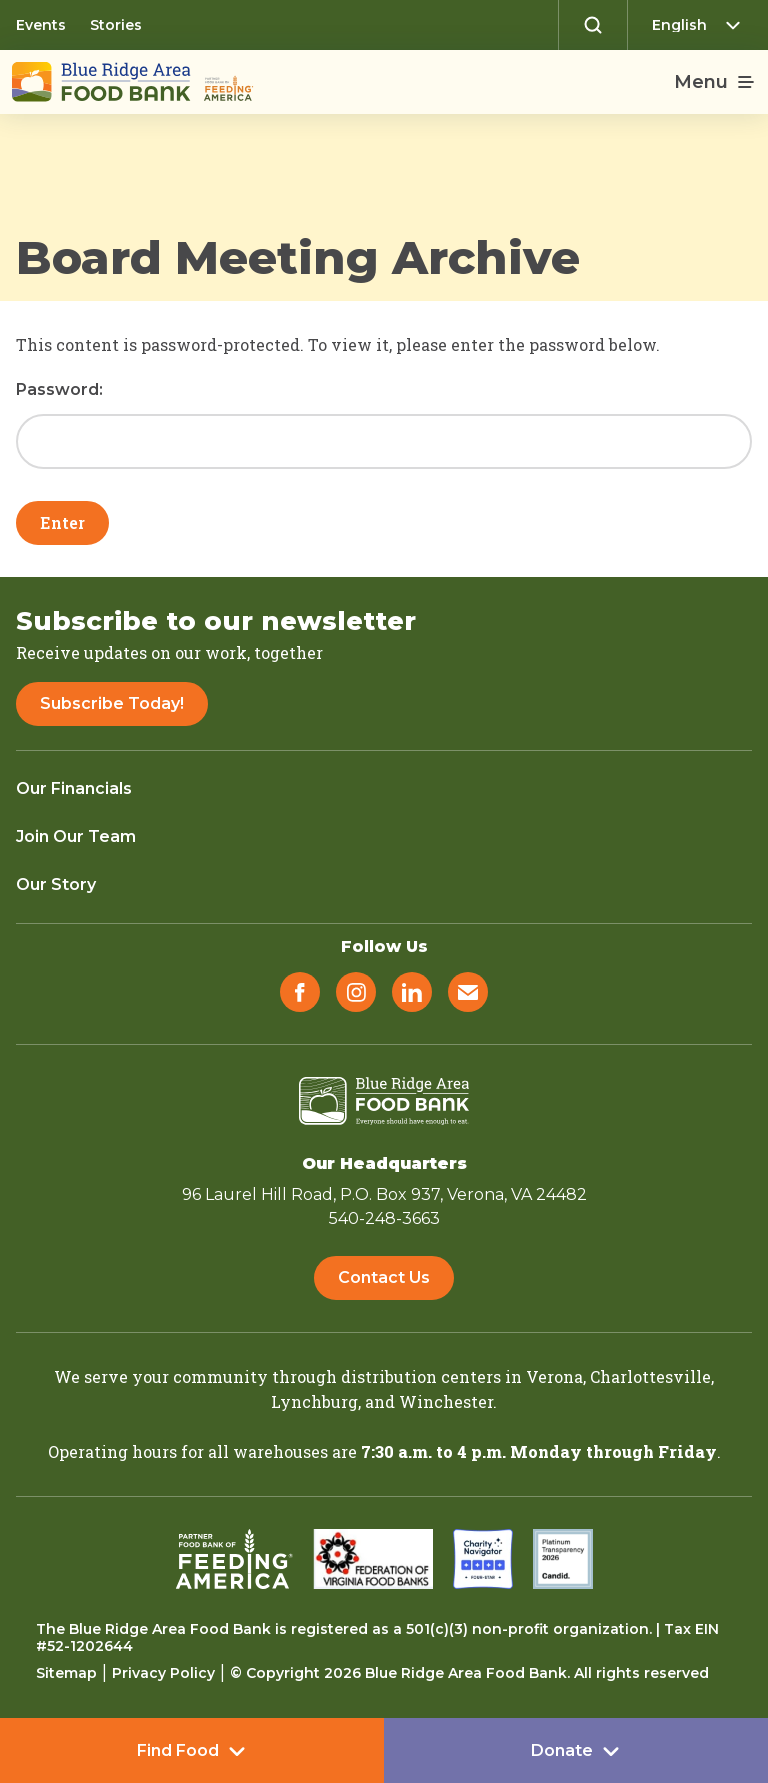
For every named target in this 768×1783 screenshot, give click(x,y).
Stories (116, 25)
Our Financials (74, 788)
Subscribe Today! (112, 703)
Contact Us (384, 1277)
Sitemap (66, 1673)
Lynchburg (314, 1401)
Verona (554, 1376)
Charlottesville (650, 1376)
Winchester (446, 1401)
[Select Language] (702, 25)
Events (41, 25)
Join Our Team (76, 836)
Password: (384, 425)
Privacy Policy (163, 1673)
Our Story (56, 884)
